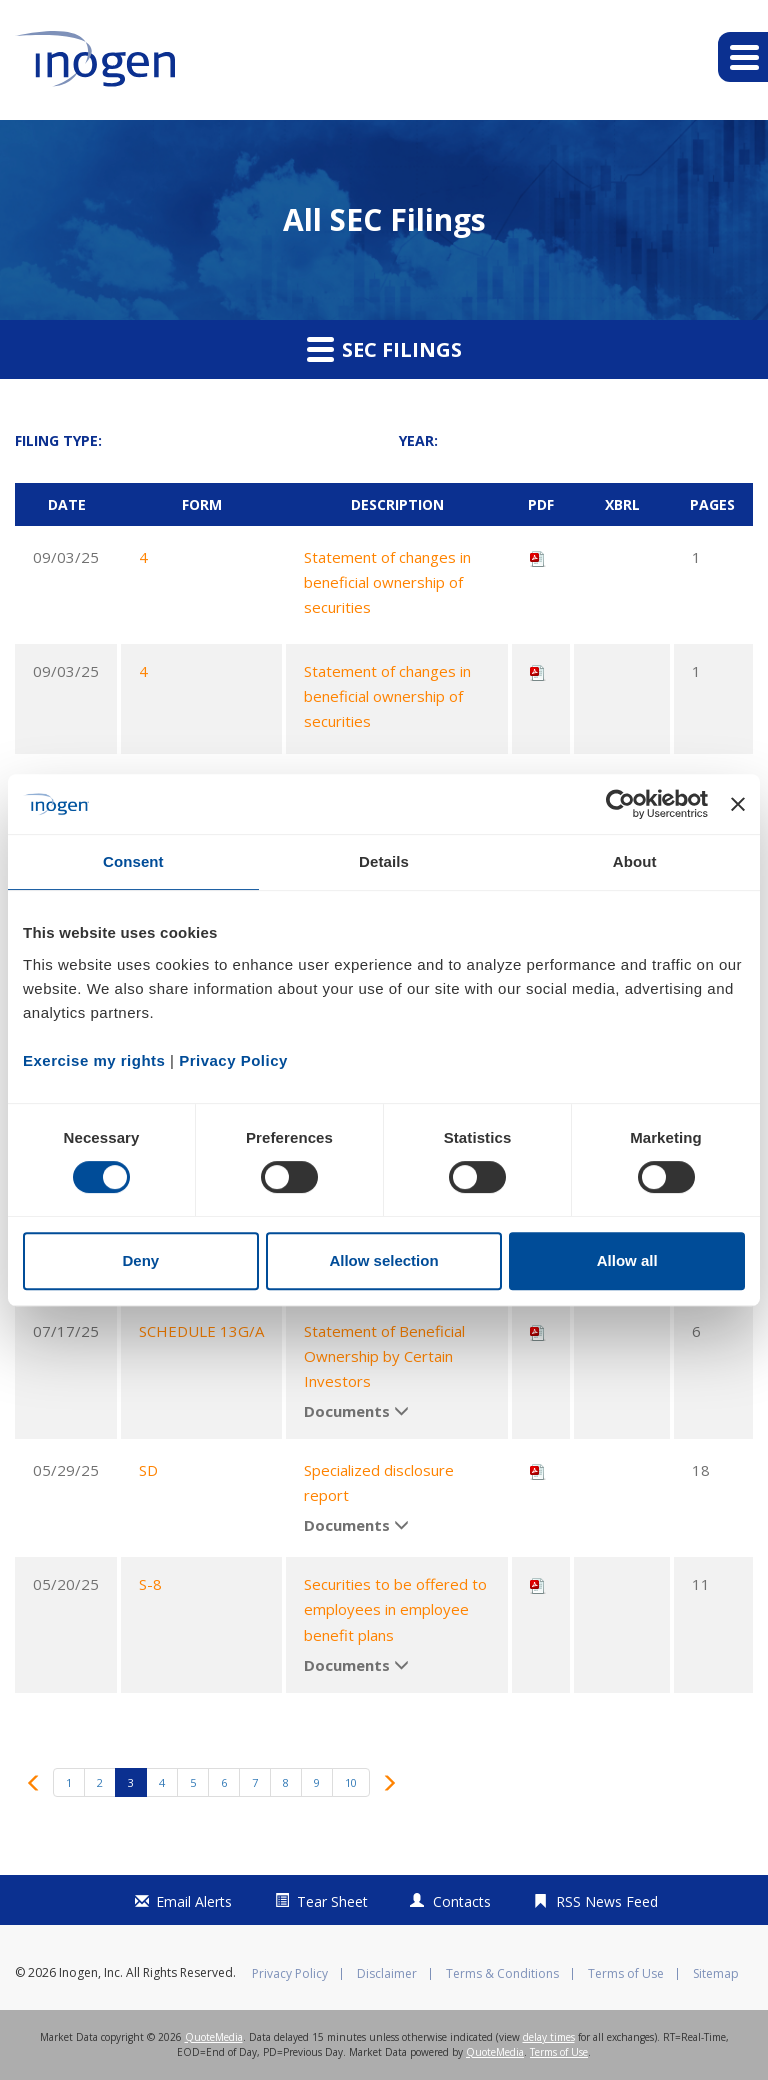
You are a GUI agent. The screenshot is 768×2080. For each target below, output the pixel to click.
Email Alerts (194, 1901)
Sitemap (716, 1974)
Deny (140, 1260)
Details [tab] (384, 861)
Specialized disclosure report (379, 1482)
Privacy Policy (290, 1974)
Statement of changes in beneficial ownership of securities (387, 582)
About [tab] (635, 861)
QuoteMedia (214, 2037)
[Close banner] (738, 804)
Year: (418, 440)
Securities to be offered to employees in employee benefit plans (395, 1609)
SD (148, 1470)
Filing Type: (58, 440)
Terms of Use (626, 1974)
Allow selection (383, 1260)
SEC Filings (384, 349)
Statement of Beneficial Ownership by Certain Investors (384, 1356)
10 (351, 1782)
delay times (549, 2037)
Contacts (462, 1901)
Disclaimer (387, 1974)
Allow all (627, 1260)
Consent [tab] (133, 861)
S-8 (150, 1584)
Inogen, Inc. (91, 1972)
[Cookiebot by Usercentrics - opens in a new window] (620, 804)
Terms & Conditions (502, 1974)
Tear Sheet (332, 1901)
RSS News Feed (607, 1901)
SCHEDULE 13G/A (201, 1331)
